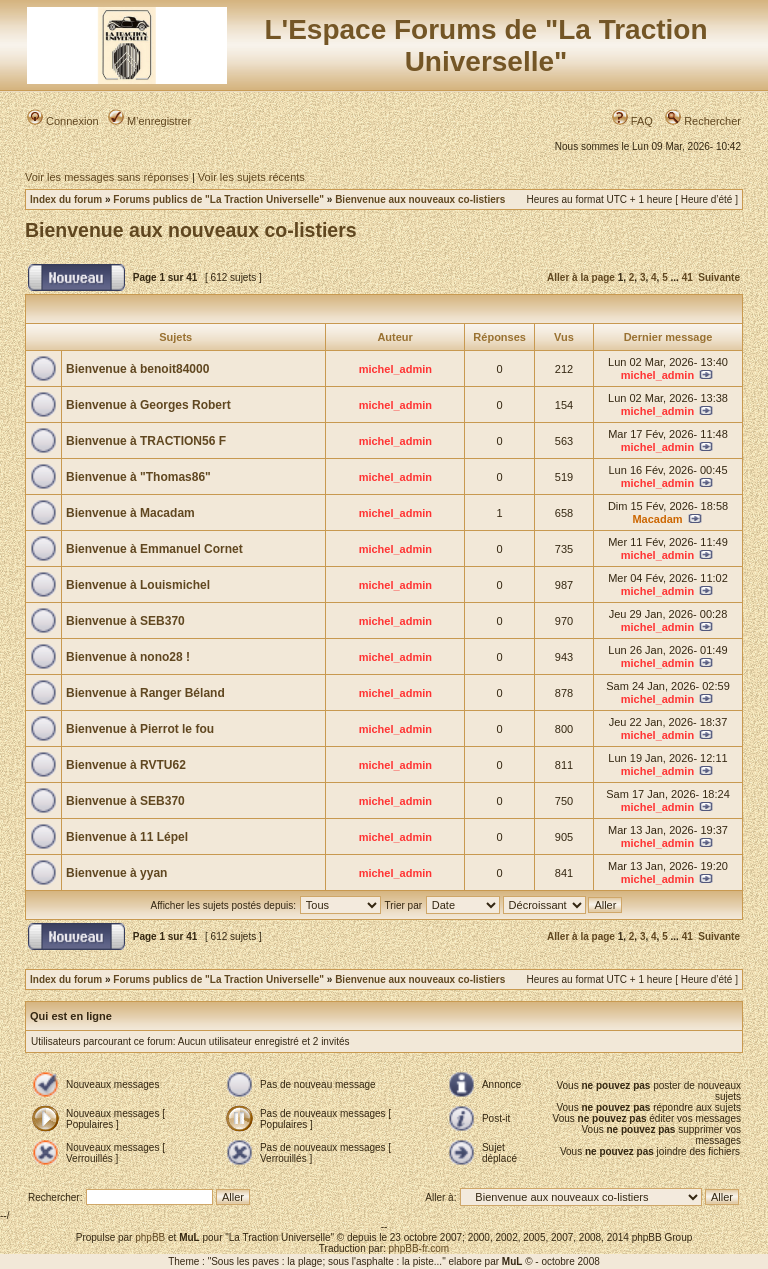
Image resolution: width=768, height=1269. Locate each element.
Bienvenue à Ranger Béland (145, 693)
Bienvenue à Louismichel (138, 585)
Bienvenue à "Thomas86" (138, 477)
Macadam (657, 519)
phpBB (150, 1237)
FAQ (632, 121)
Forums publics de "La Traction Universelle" (218, 199)
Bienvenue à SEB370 (125, 621)
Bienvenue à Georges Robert (148, 405)
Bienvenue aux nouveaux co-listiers (420, 199)
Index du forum (66, 199)
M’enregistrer (149, 121)
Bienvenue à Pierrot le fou (140, 729)
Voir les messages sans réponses (107, 177)
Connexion (63, 121)
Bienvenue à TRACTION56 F (146, 441)
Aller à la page (581, 277)
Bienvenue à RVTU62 (126, 765)
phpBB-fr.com (419, 1248)
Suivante (719, 277)
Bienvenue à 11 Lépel (127, 837)
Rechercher (703, 121)
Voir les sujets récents (251, 177)
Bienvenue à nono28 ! (128, 657)
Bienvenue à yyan (116, 873)
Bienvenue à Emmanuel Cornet (154, 549)
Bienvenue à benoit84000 (137, 369)
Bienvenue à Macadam (130, 513)
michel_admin (395, 369)
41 (687, 277)
